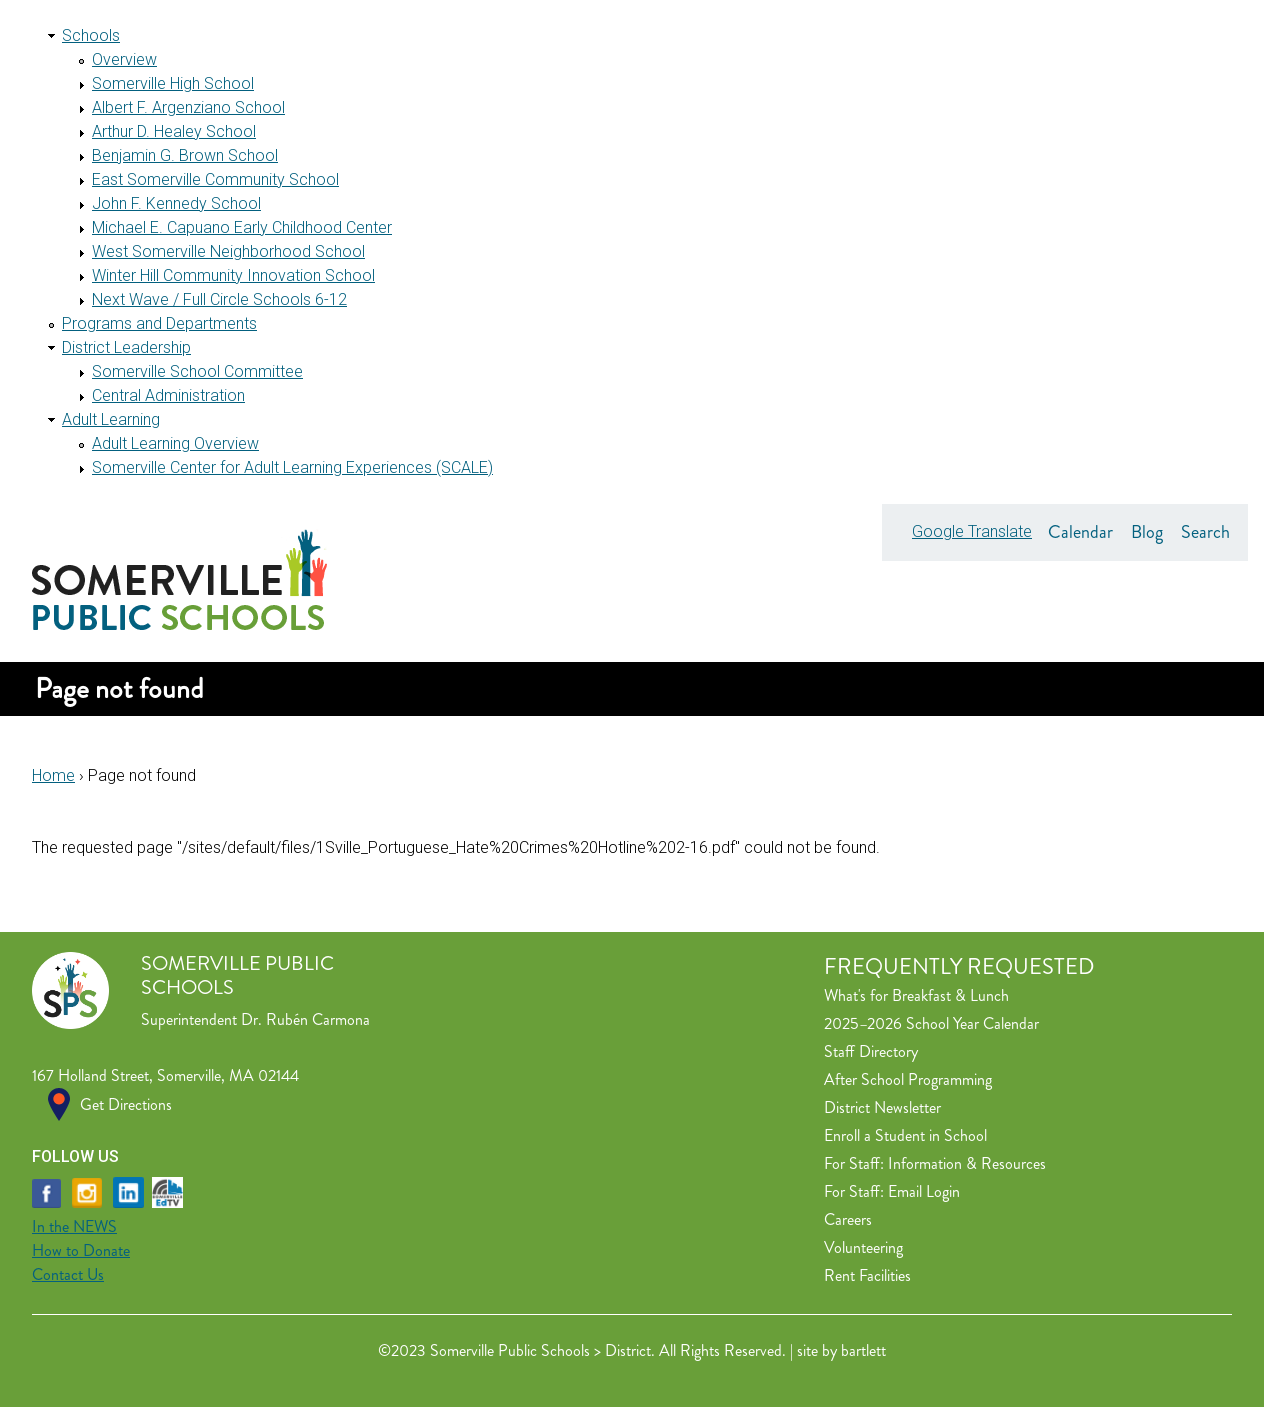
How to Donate (81, 1250)
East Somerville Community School (215, 179)
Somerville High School (173, 83)
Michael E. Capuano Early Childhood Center (242, 227)
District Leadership (126, 347)
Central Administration (168, 395)
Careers (848, 1219)
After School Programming (908, 1079)
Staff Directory (871, 1051)
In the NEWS (74, 1226)
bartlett (863, 1350)
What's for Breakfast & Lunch (916, 995)
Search (1205, 532)
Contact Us (68, 1274)
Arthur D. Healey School (174, 131)
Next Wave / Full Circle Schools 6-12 (219, 299)
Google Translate (972, 531)
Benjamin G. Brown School (185, 155)
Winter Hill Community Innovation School (233, 275)
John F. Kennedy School (176, 203)
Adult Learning (111, 419)
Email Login (924, 1191)
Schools (91, 35)
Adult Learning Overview (175, 443)
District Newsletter (882, 1107)
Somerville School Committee (197, 371)
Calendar (1080, 532)
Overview (124, 59)
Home (53, 775)
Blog (1147, 532)
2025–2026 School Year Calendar (931, 1023)
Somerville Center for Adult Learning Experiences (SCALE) (292, 467)
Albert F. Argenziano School (188, 107)
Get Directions (126, 1104)
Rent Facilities (867, 1275)
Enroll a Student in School (905, 1135)
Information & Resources (967, 1163)
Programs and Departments (159, 323)
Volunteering (863, 1247)
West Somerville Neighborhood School (228, 251)
